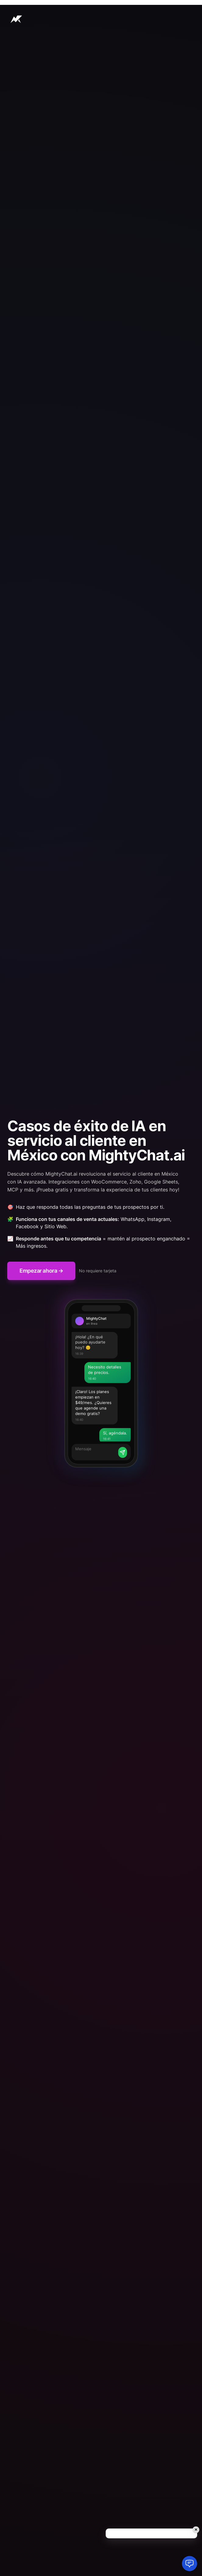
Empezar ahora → (41, 1270)
